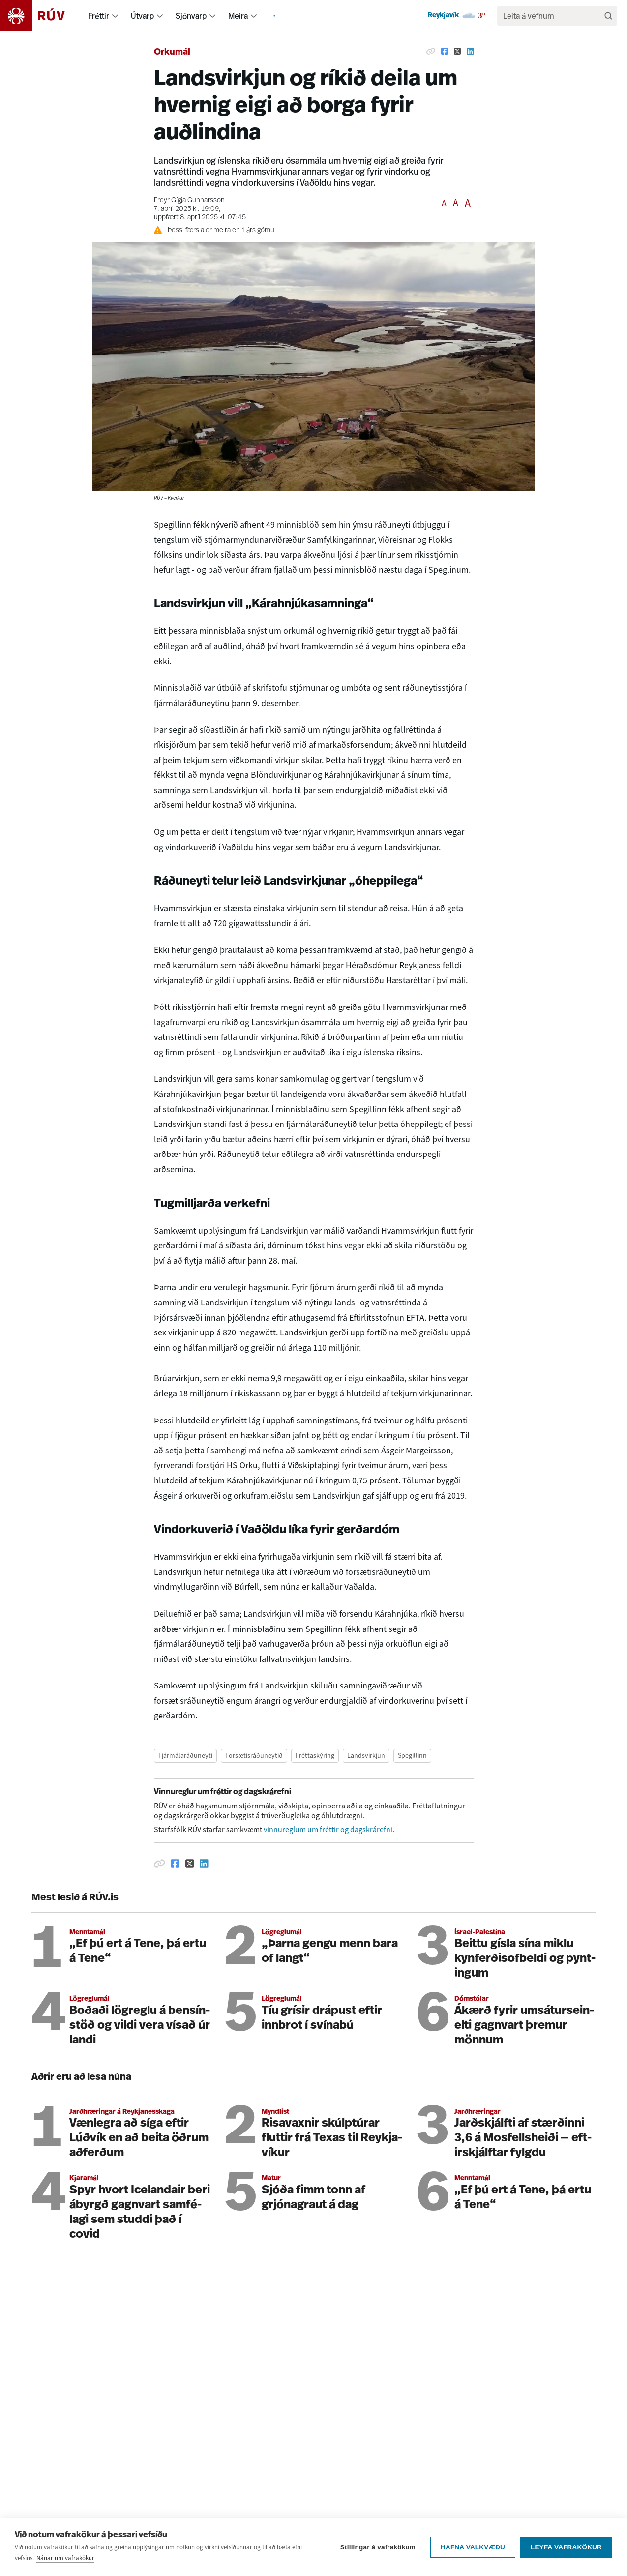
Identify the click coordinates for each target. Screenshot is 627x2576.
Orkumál (172, 52)
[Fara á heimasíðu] (41, 15)
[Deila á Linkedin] (470, 51)
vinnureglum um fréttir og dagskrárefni (328, 1829)
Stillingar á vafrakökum (378, 2553)
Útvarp (142, 16)
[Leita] (608, 16)
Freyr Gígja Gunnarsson (189, 200)
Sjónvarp (191, 16)
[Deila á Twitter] (457, 51)
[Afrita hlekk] (430, 51)
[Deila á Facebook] (444, 51)
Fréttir (98, 16)
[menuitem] (115, 15)
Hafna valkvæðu (473, 2553)
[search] (552, 16)
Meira (238, 16)
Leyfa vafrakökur (566, 2553)
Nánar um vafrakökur (65, 2564)
